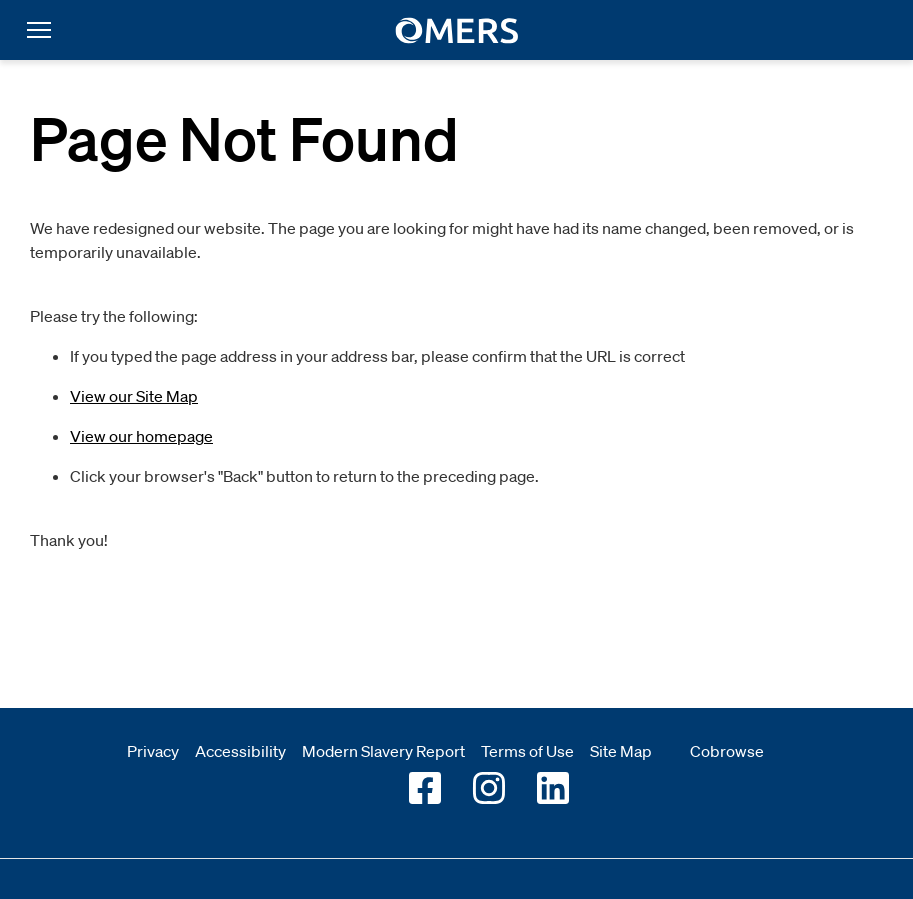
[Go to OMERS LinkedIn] (553, 788)
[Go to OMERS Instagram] (489, 788)
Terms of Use (527, 751)
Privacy (153, 751)
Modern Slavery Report (383, 751)
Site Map (621, 751)
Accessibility (240, 751)
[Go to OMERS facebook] (425, 788)
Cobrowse (727, 751)
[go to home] (456, 30)
